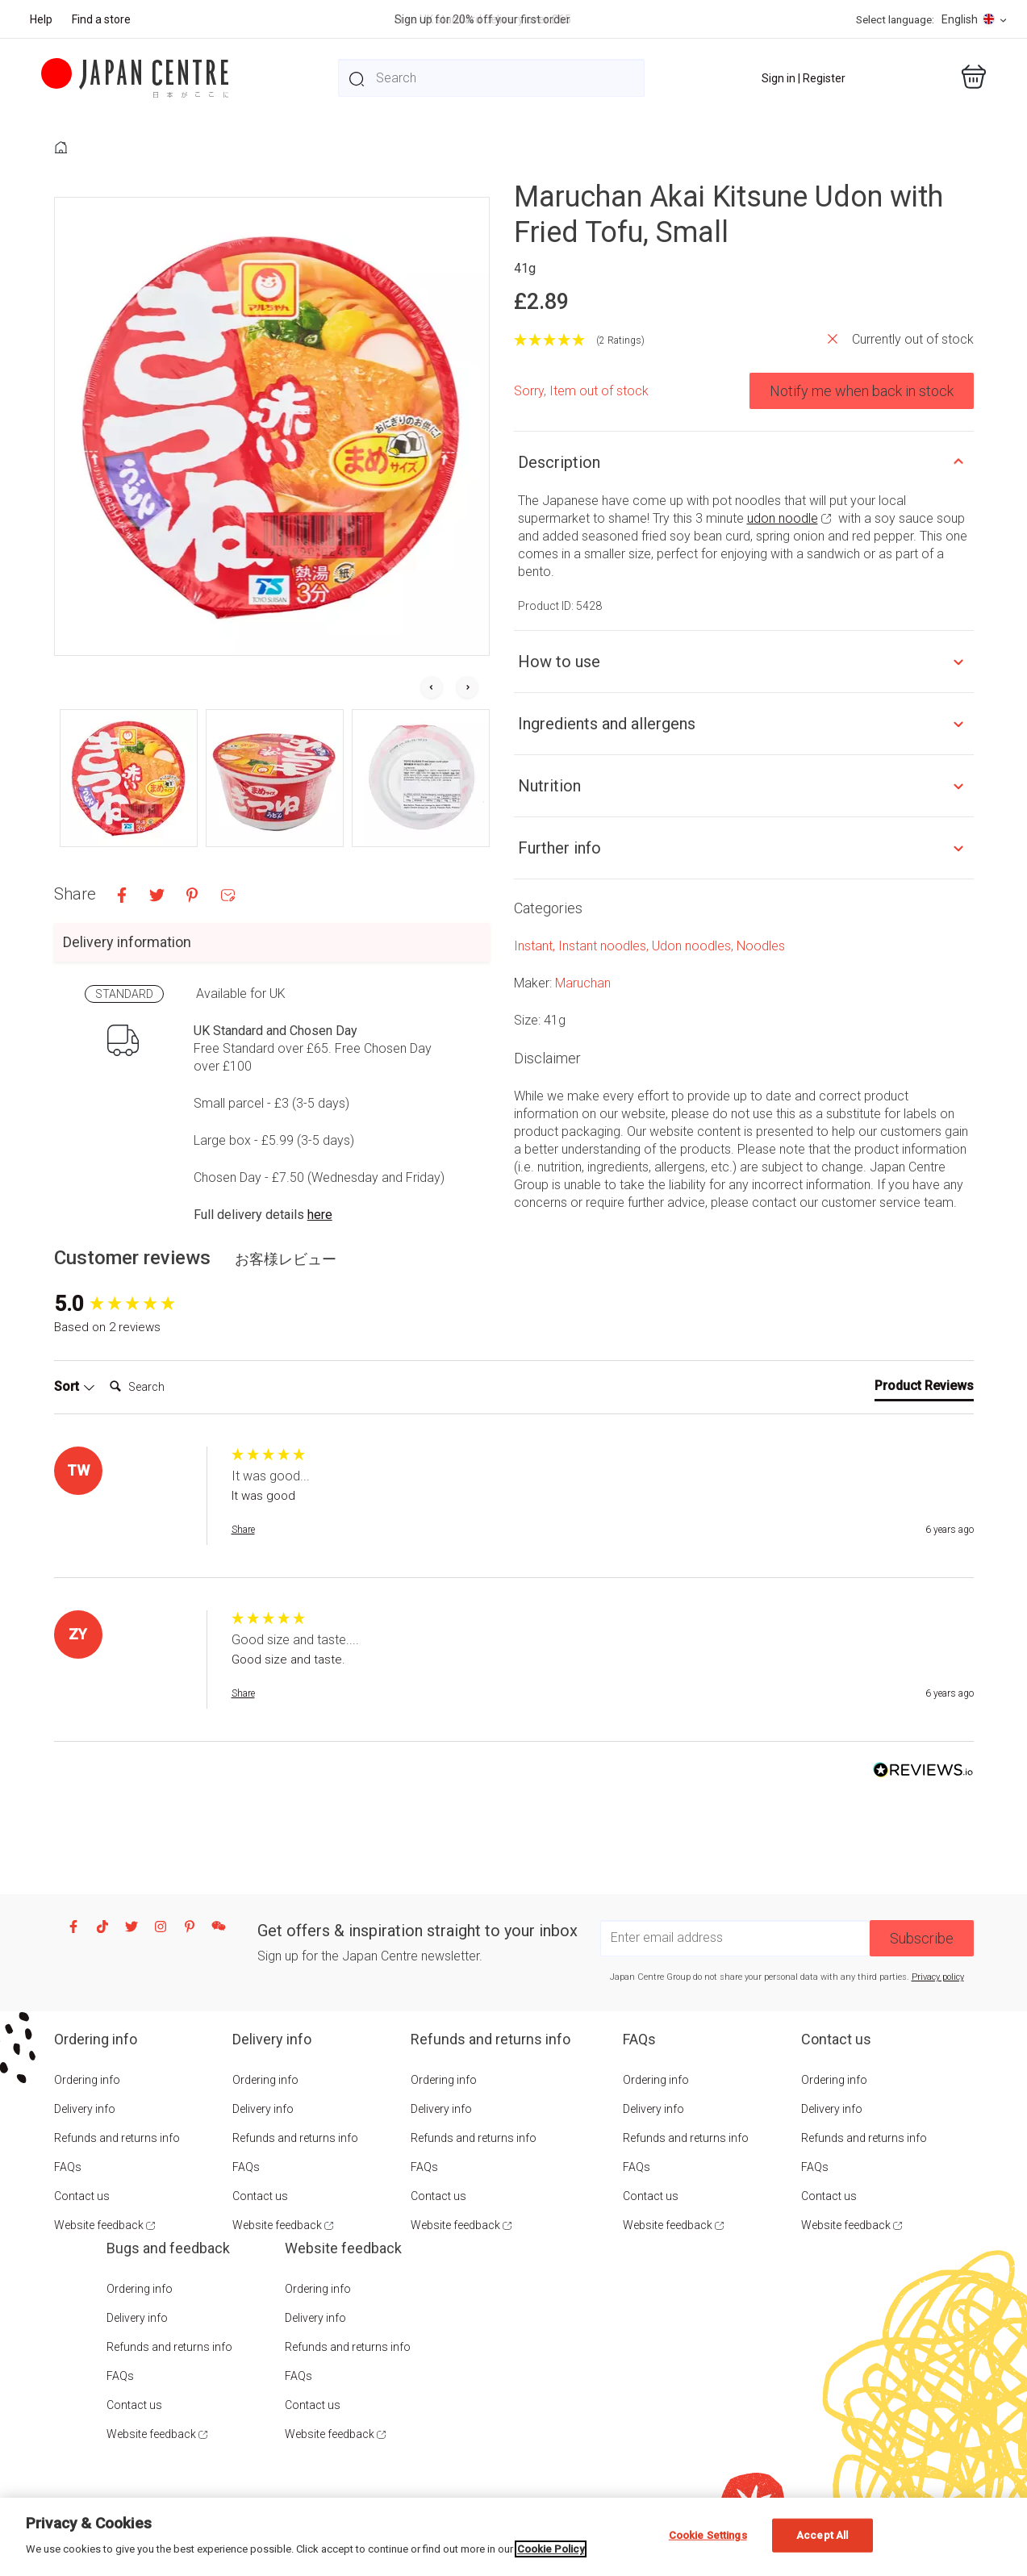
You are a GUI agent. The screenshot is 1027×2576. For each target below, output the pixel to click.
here (319, 1214)
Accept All (822, 2535)
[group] (138, 1303)
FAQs (67, 2167)
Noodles (761, 946)
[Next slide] (467, 688)
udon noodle (782, 518)
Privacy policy (938, 1977)
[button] (129, 778)
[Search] (167, 1387)
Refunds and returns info (117, 2137)
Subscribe (922, 1938)
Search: (102, 1371)
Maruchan (583, 983)
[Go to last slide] (432, 688)
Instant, (536, 946)
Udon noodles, (694, 946)
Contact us (82, 2196)
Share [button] (243, 1529)
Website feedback (99, 2225)
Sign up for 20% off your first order (482, 19)
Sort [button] (74, 1386)
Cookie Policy (550, 2549)
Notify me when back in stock (862, 390)
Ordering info (87, 2079)
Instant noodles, (605, 946)
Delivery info (84, 2108)
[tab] (924, 1389)
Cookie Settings (708, 2535)
